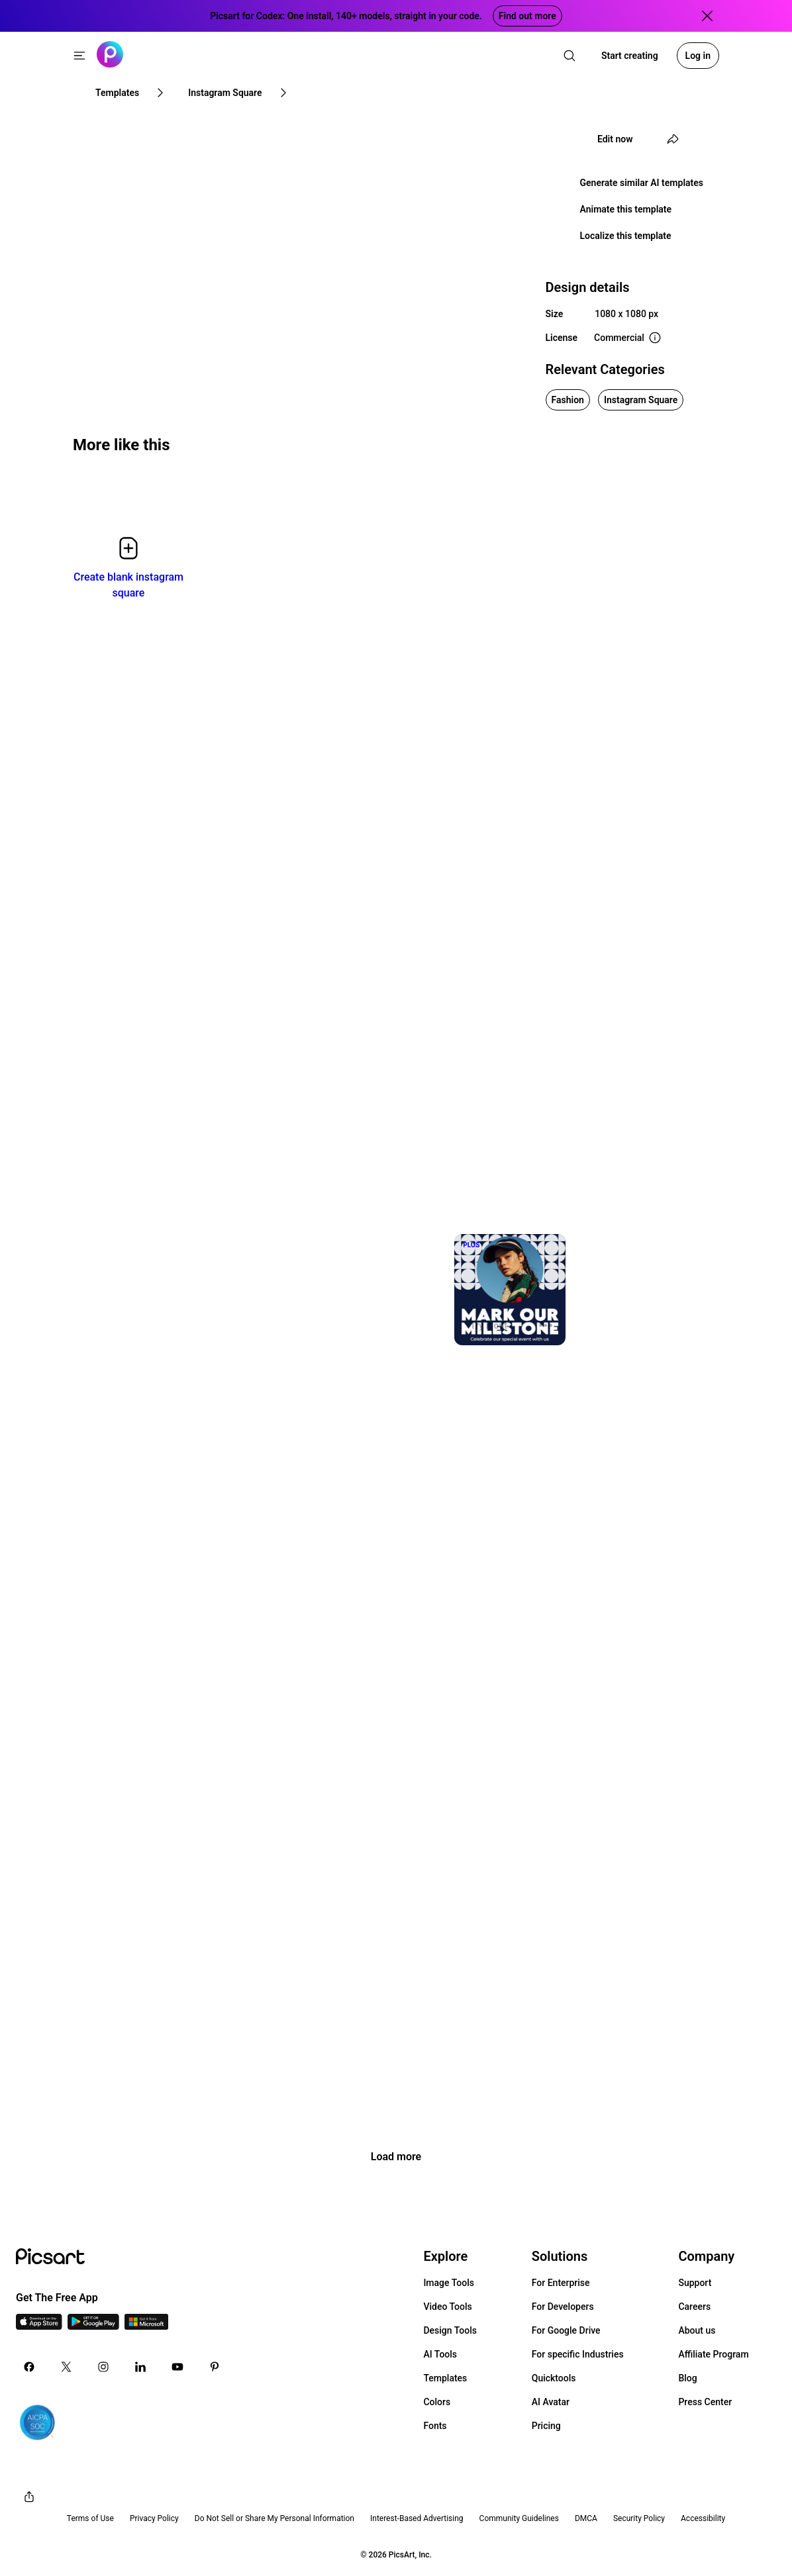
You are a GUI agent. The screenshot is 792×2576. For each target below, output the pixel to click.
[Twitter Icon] (66, 2367)
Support (694, 2282)
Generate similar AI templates (642, 182)
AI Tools (440, 2354)
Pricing (546, 2425)
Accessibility (703, 2518)
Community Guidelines (519, 2518)
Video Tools (447, 2306)
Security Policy (639, 2518)
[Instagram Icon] (103, 2367)
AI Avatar (550, 2402)
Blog (687, 2378)
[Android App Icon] (93, 2326)
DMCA (586, 2518)
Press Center (705, 2402)
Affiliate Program (713, 2354)
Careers (694, 2306)
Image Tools (448, 2282)
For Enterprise (561, 2282)
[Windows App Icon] (146, 2326)
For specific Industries (578, 2354)
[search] (569, 55)
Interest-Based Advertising (417, 2518)
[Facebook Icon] (29, 2367)
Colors (436, 2402)
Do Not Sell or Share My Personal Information (274, 2518)
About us (696, 2330)
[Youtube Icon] (177, 2367)
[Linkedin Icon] (140, 2367)
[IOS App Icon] (39, 2326)
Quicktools (554, 2378)
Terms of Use (90, 2518)
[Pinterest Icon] (214, 2367)
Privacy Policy (154, 2518)
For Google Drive (566, 2330)
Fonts (434, 2425)
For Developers (563, 2306)
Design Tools (450, 2330)
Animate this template (626, 209)
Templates (445, 2378)
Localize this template (625, 235)
